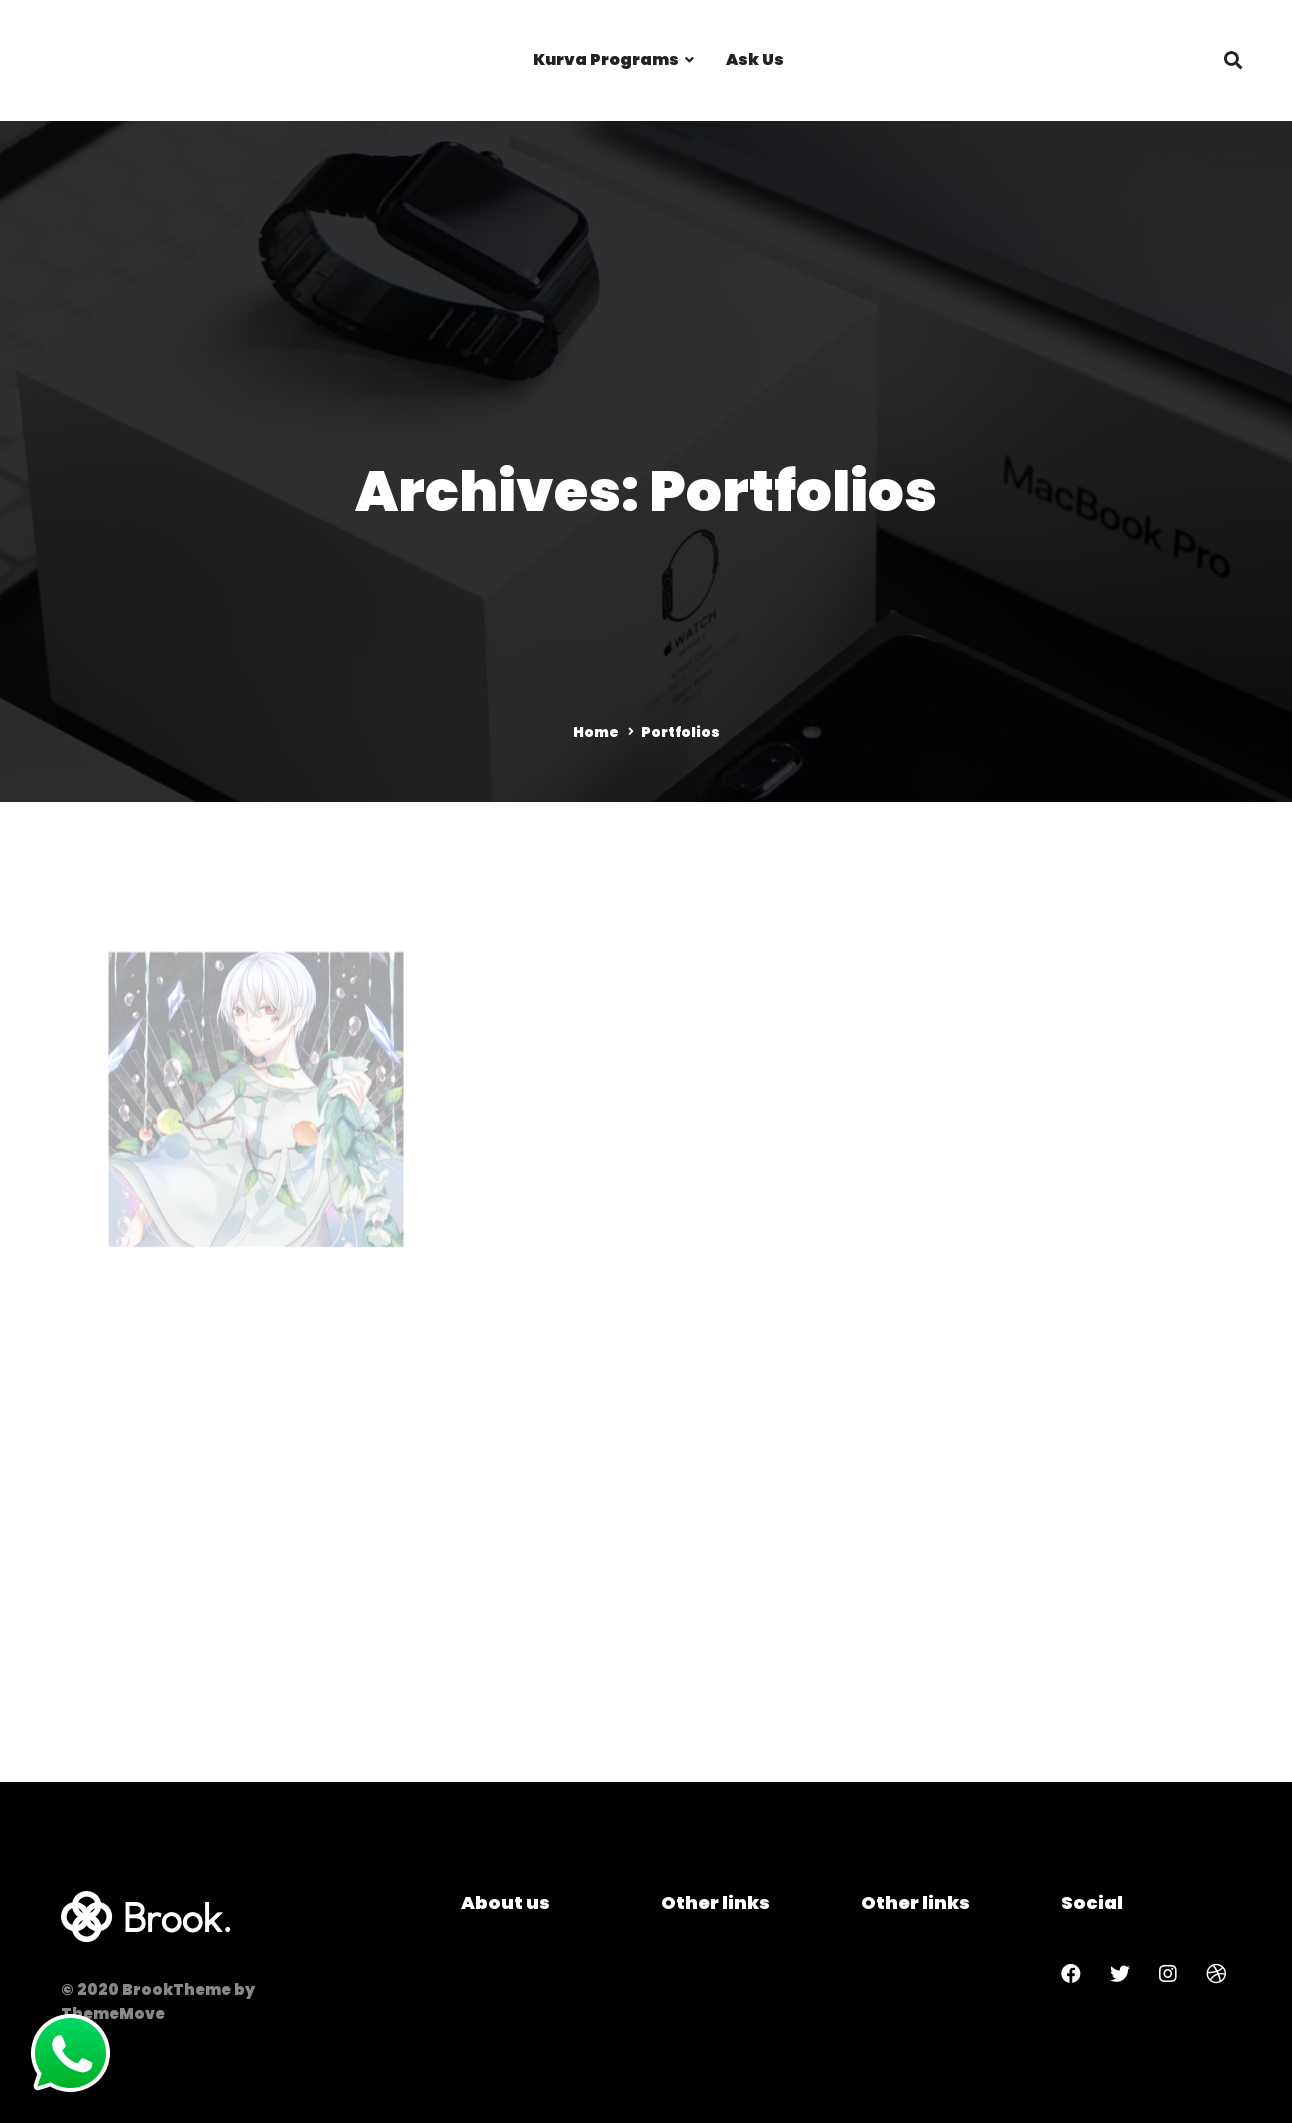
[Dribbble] (1216, 1974)
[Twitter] (1120, 1974)
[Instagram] (1168, 1974)
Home (596, 732)
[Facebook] (1071, 1974)
